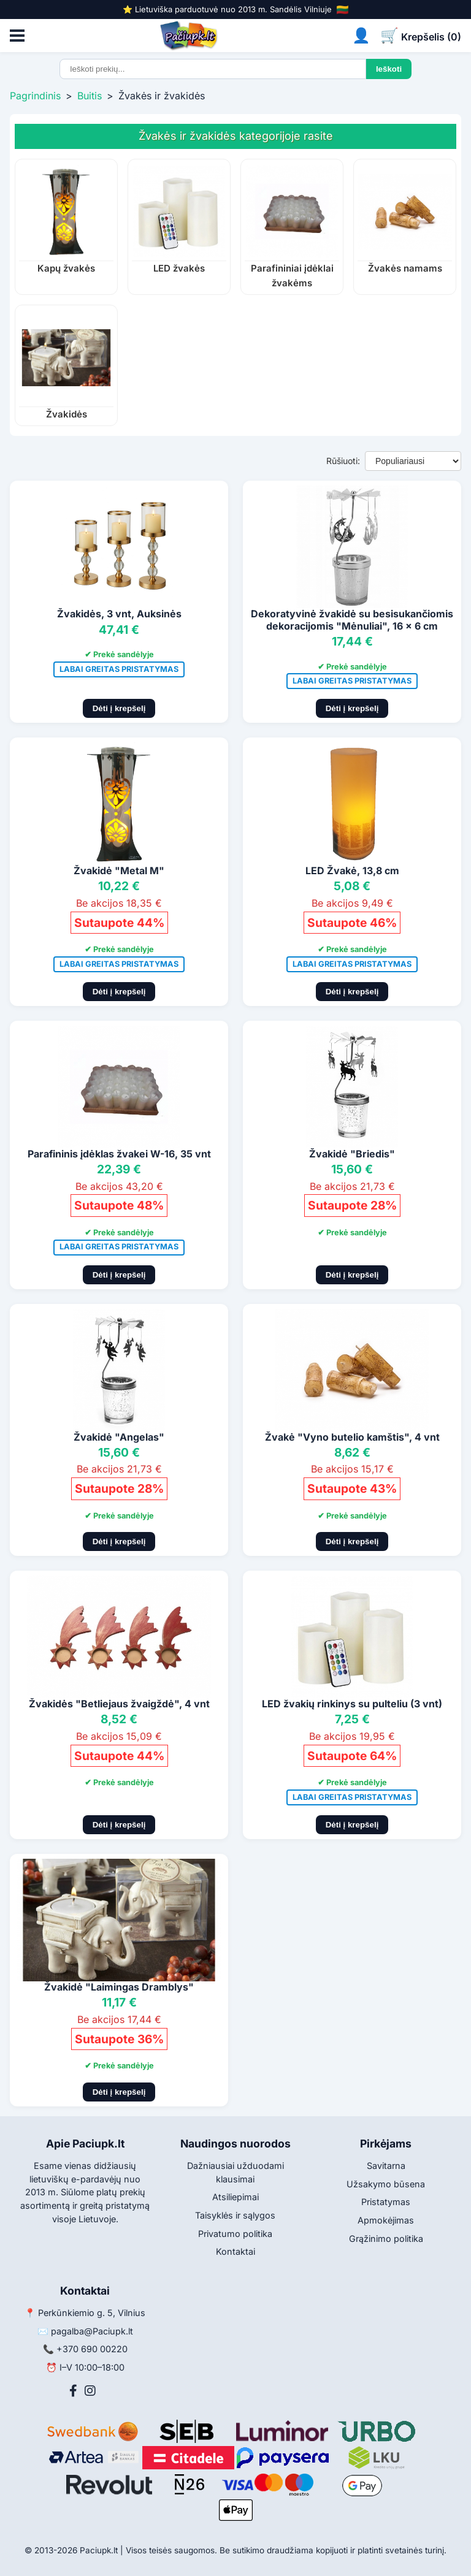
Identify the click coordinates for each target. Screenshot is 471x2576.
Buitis (89, 96)
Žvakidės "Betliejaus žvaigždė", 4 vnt (119, 1704)
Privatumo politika (235, 2233)
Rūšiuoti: (343, 460)
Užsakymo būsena (386, 2184)
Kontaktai (235, 2251)
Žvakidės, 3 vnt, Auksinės (119, 614)
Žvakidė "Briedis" (352, 1154)
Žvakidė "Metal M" (119, 870)
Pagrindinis (35, 96)
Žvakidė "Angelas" (119, 1437)
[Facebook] (73, 2391)
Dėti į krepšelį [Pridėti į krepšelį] (119, 708)
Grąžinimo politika (386, 2238)
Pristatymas (385, 2202)
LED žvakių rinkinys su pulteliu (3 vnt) (352, 1704)
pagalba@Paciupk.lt (92, 2331)
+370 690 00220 (92, 2349)
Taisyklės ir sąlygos (235, 2215)
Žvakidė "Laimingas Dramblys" (119, 1987)
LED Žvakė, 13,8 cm (352, 870)
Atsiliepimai (235, 2197)
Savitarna (386, 2165)
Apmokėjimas (386, 2220)
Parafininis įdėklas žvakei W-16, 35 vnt (119, 1154)
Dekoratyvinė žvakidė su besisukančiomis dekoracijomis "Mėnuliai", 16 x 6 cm (352, 619)
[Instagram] (90, 2391)
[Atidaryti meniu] (17, 35)
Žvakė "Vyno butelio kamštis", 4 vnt (352, 1437)
